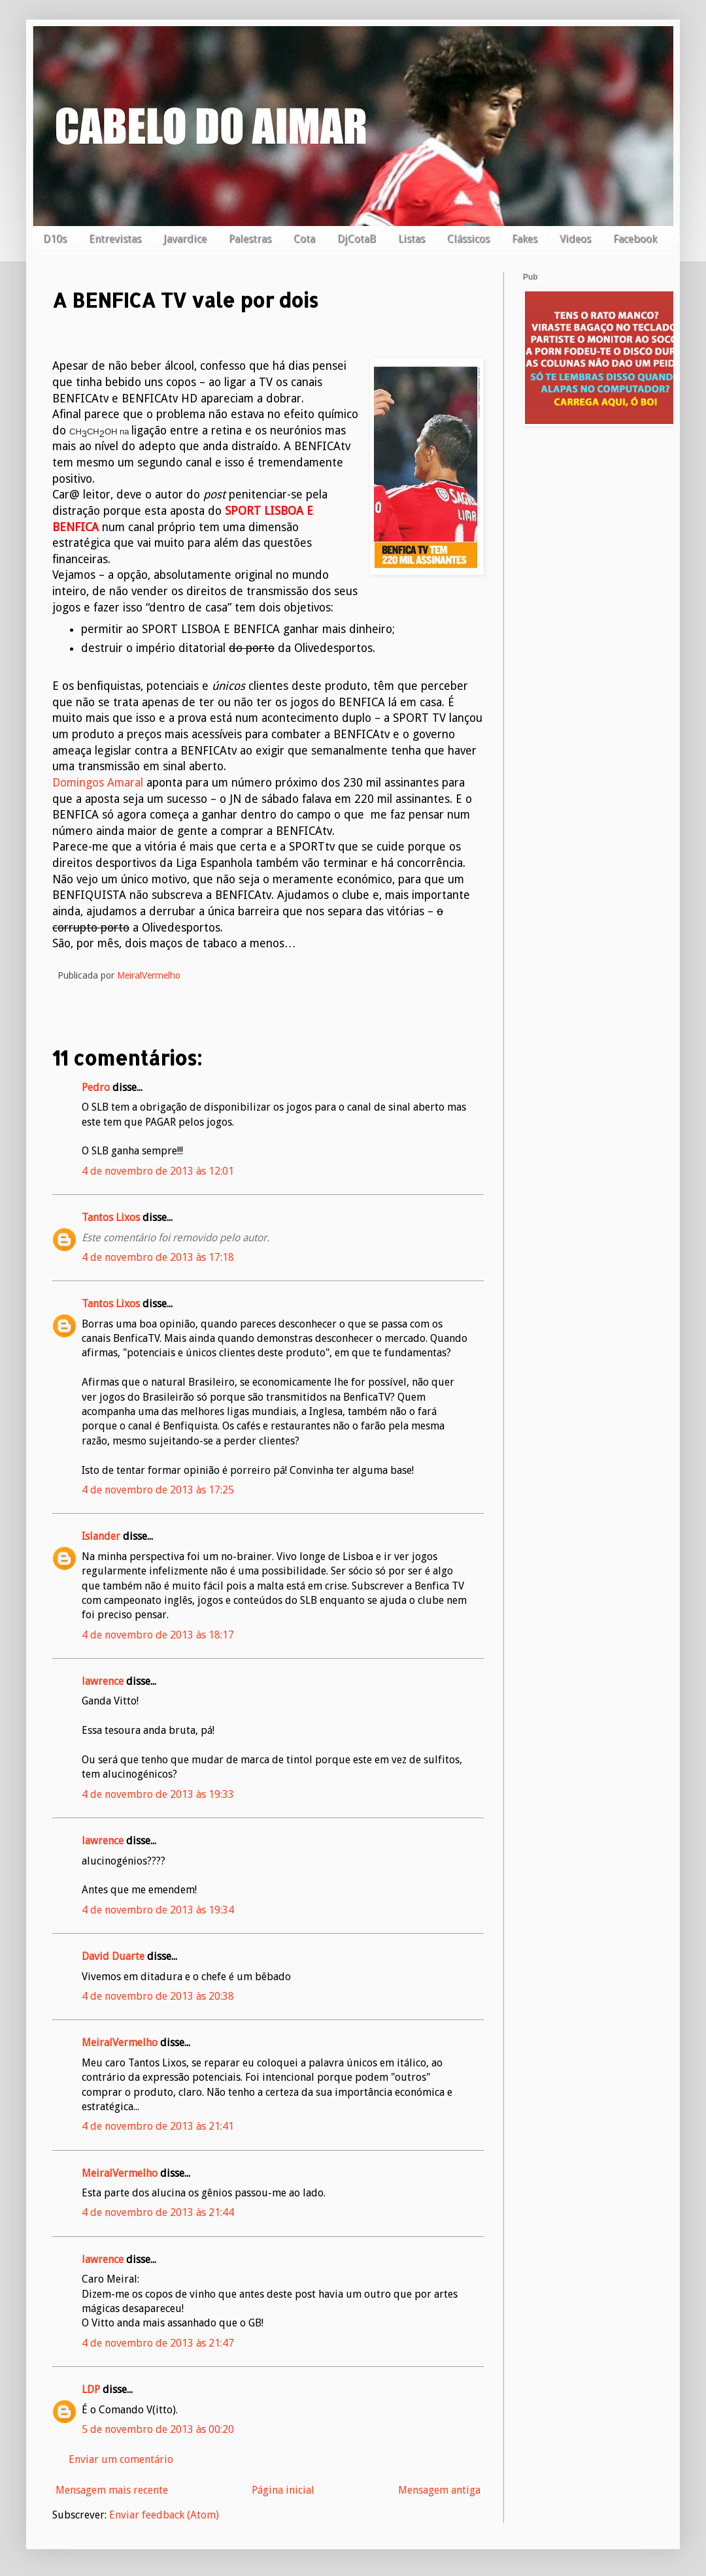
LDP (91, 2389)
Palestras (250, 239)
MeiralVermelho (120, 2042)
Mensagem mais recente (112, 2490)
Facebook (635, 239)
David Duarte (113, 1956)
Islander (101, 1536)
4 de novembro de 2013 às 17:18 (158, 1257)
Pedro (96, 1087)
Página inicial (283, 2490)
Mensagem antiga (439, 2490)
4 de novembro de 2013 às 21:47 (158, 2343)
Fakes (524, 239)
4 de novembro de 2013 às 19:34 (158, 1910)
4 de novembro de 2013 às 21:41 (158, 2126)
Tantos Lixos (111, 1217)
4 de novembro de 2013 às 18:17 (158, 1635)
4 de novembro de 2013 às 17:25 (158, 1490)
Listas (411, 239)
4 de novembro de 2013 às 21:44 (158, 2212)
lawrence (103, 1681)
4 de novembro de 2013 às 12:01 (158, 1171)
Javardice (185, 239)
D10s (55, 239)
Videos (575, 239)
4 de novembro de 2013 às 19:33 (158, 1794)
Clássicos (468, 239)
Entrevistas (115, 239)
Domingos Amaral (99, 782)
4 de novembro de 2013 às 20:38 (158, 1996)
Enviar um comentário (121, 2459)
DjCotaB (356, 239)
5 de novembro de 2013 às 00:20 (158, 2429)
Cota (304, 239)
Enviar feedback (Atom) (164, 2515)
